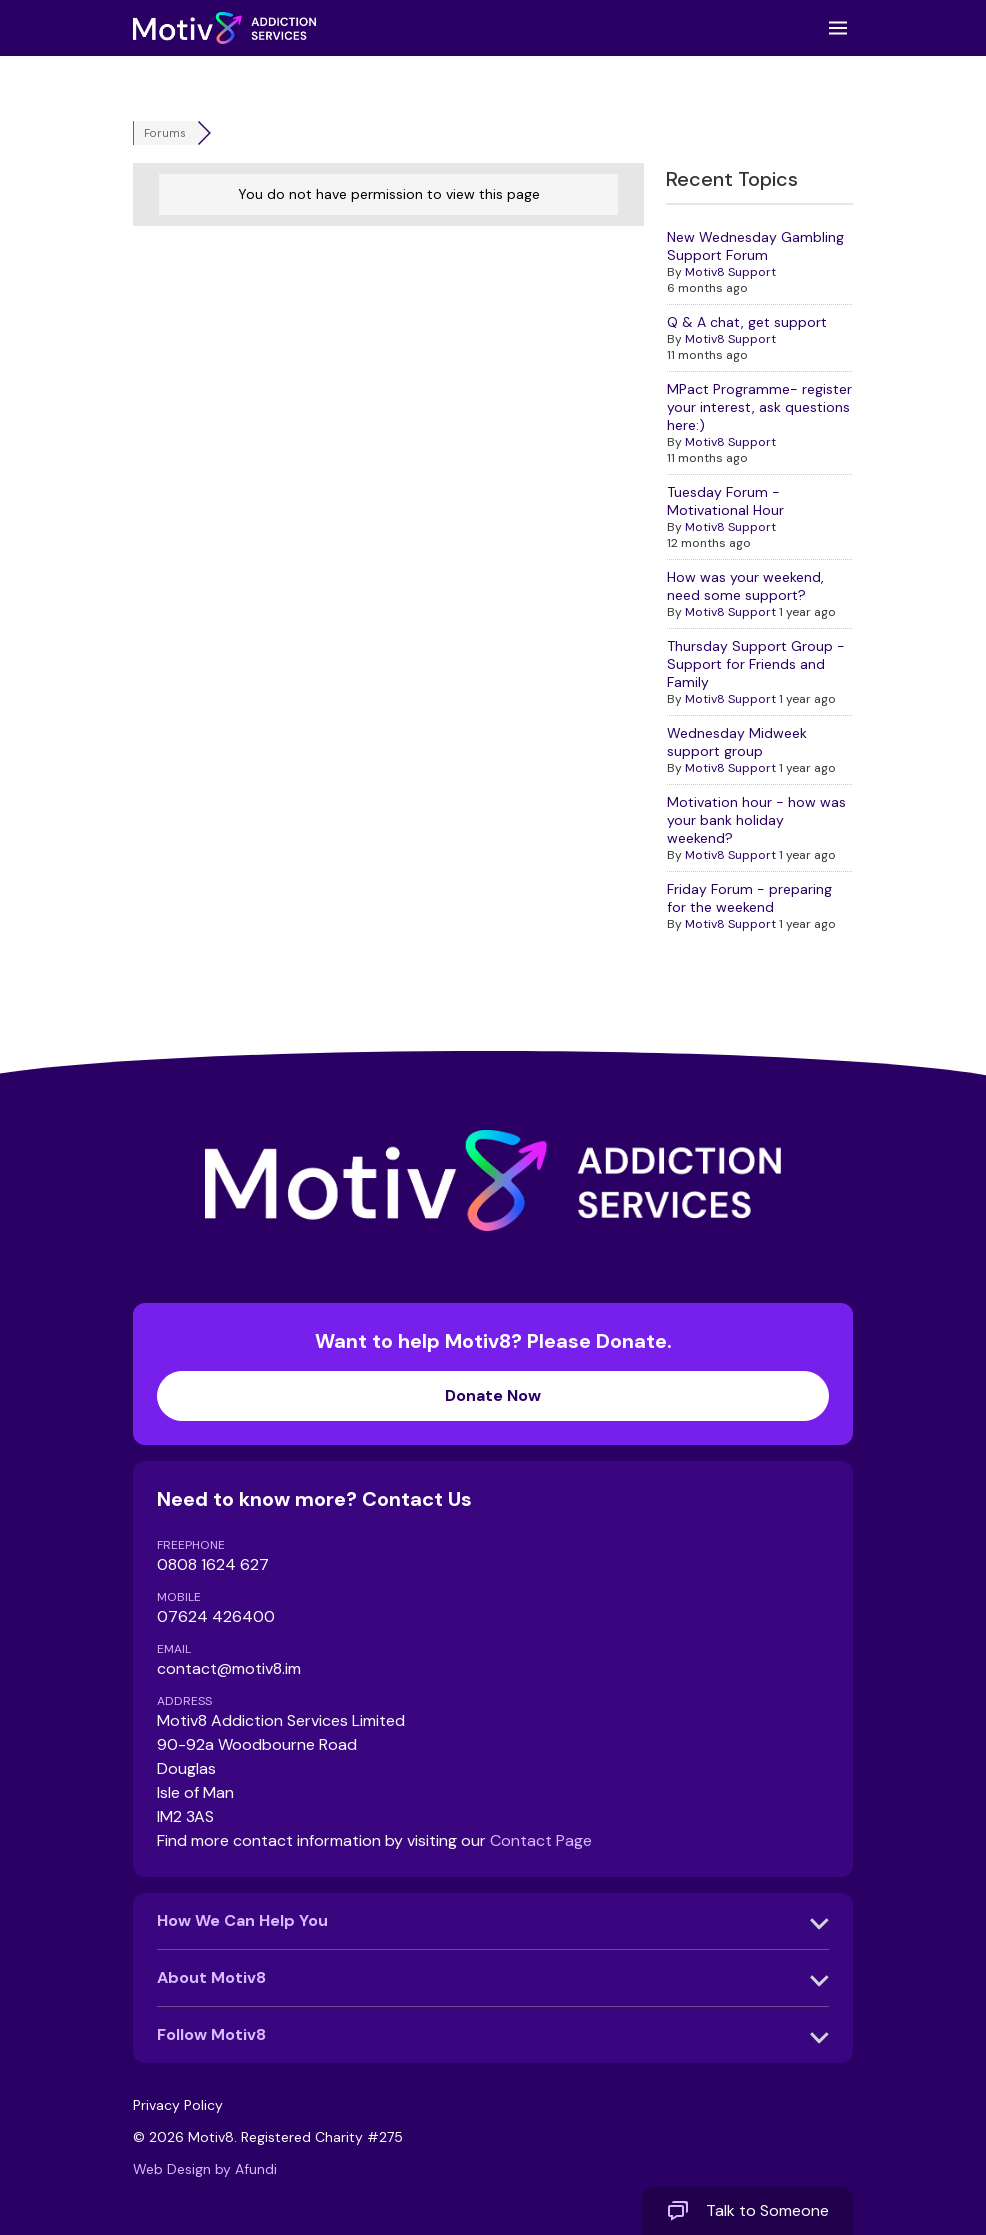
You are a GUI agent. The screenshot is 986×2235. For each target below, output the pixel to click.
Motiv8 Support (730, 272)
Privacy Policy (178, 2105)
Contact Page (541, 1840)
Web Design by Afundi (205, 2169)
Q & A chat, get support (747, 322)
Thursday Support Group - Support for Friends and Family (756, 664)
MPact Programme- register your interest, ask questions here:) (759, 407)
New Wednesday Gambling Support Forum (755, 246)
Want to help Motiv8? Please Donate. (493, 1374)
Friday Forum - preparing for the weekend (749, 898)
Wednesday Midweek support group (737, 742)
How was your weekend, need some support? (745, 586)
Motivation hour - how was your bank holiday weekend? (756, 820)
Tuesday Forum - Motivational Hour (725, 501)
